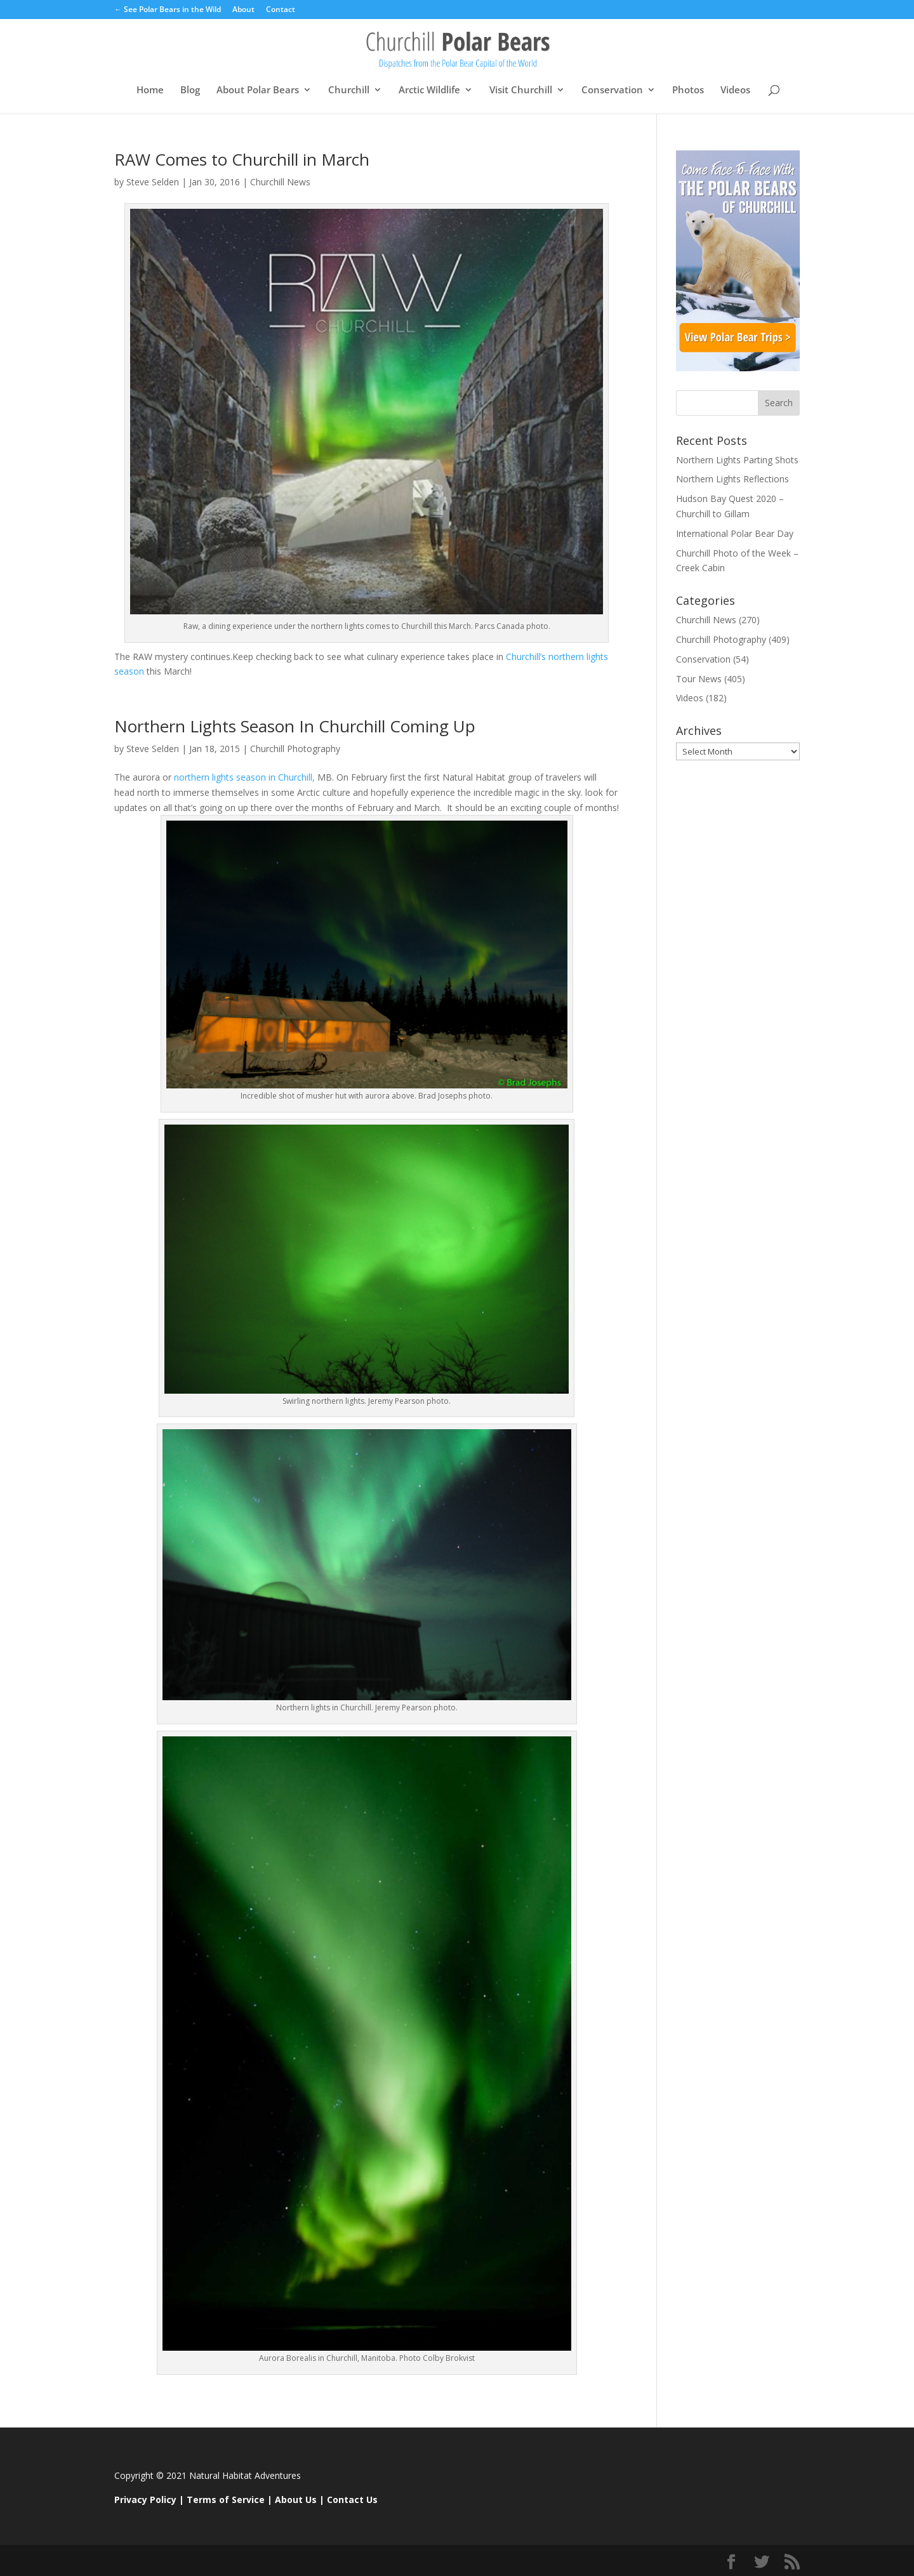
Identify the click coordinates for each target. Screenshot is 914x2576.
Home (150, 90)
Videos (735, 90)
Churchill (348, 90)
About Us (296, 2499)
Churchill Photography (295, 749)
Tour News (699, 679)
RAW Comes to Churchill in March (241, 159)
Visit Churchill (520, 90)
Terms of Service (226, 2499)
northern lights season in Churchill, (244, 777)
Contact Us (352, 2499)
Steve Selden (152, 182)
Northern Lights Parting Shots (737, 460)
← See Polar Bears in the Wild (167, 10)
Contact (280, 10)
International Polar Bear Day (734, 533)
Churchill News (280, 182)
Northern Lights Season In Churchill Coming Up (294, 726)
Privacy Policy (145, 2499)
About (243, 10)
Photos (688, 90)
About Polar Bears (257, 90)
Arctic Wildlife (429, 90)
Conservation (612, 90)
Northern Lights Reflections (732, 479)
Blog (190, 90)
